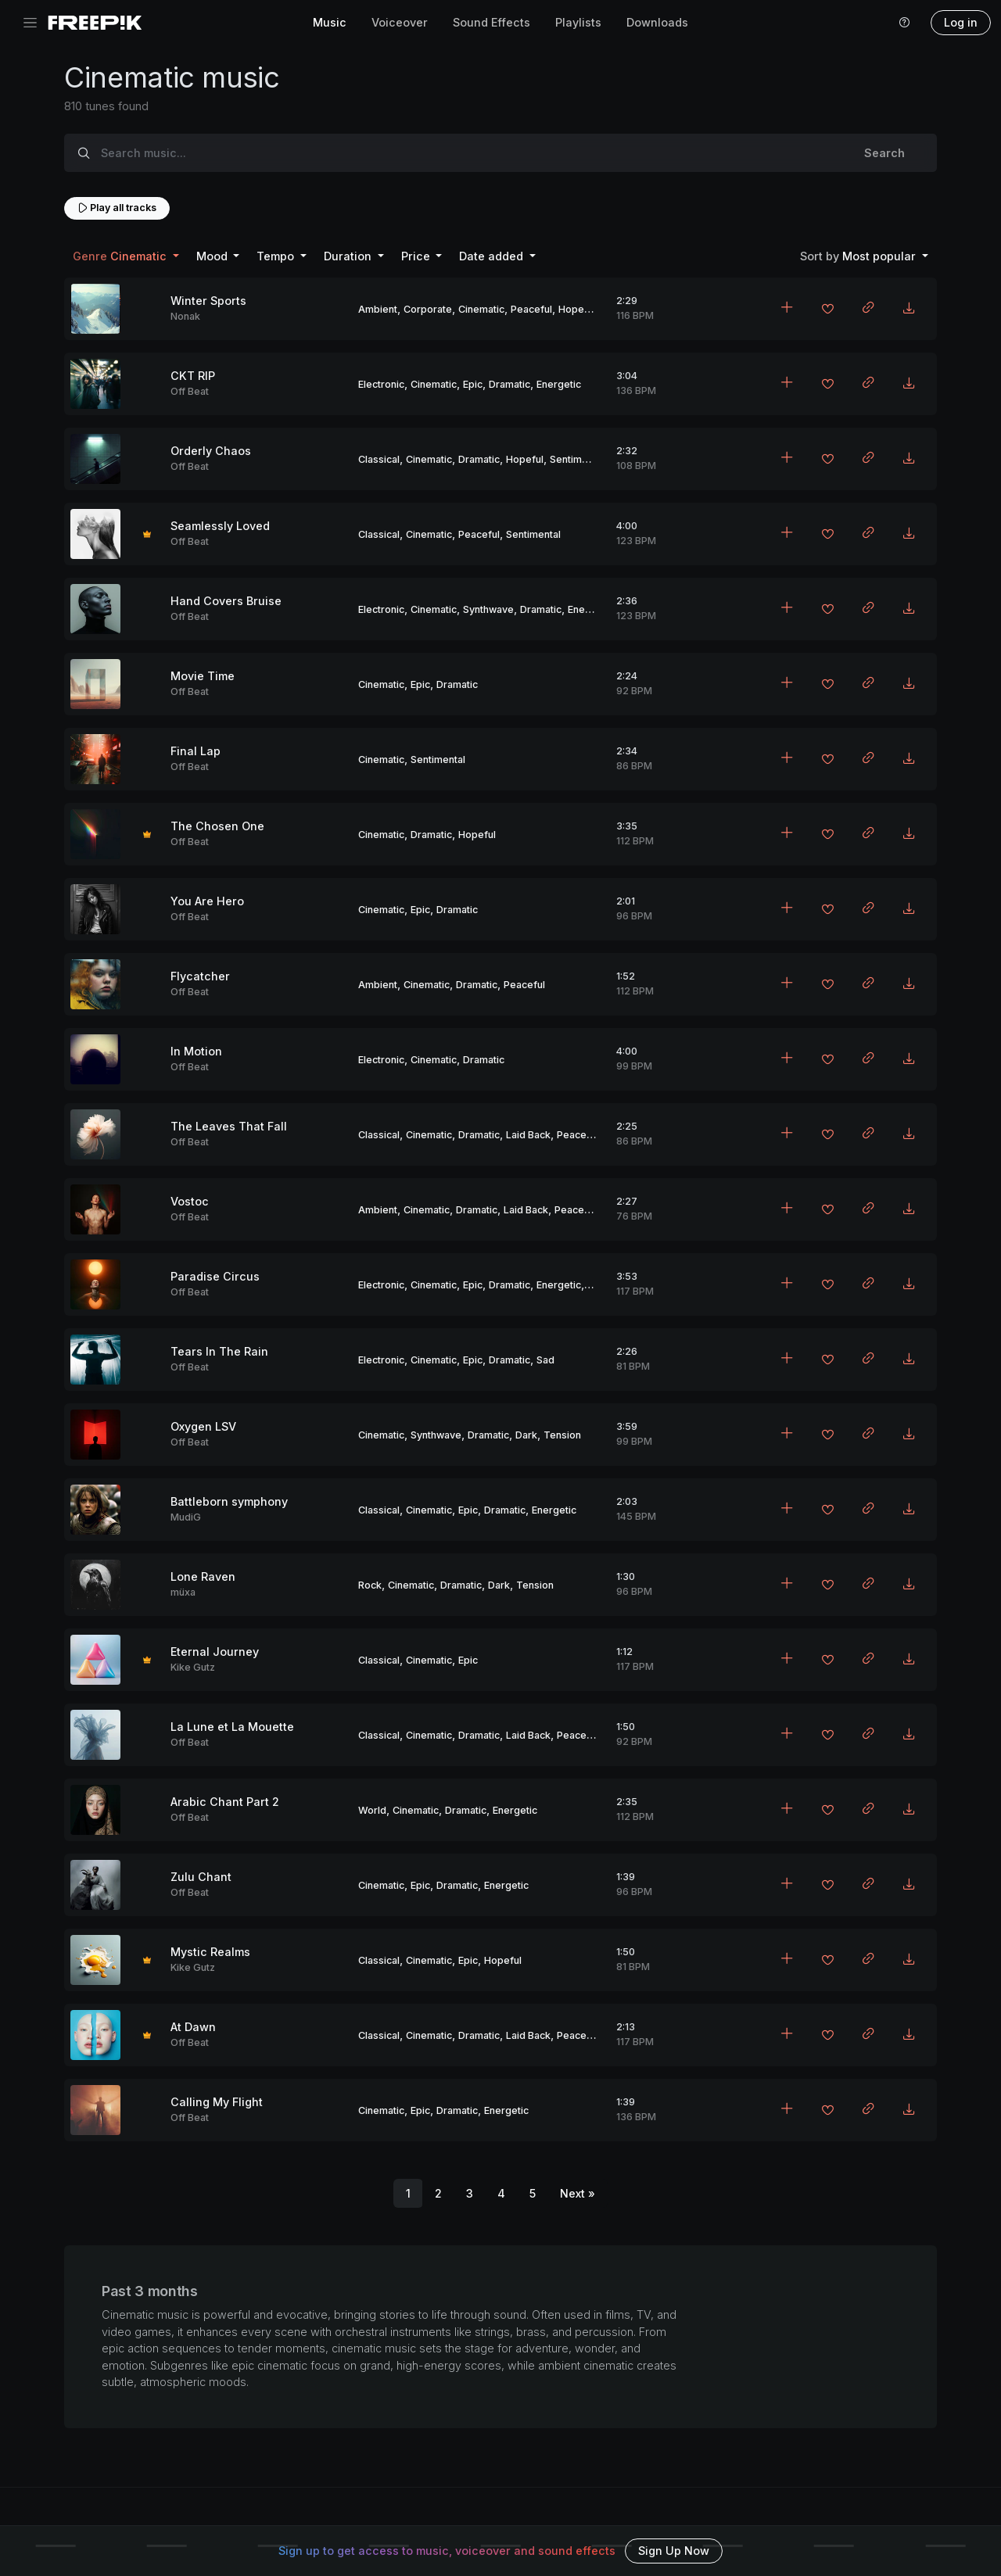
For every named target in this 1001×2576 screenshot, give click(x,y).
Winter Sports (208, 300)
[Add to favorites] (827, 310)
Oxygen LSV (203, 1426)
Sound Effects (491, 22)
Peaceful (531, 309)
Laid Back (528, 1135)
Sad (545, 1360)
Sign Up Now (673, 2550)
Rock (370, 1585)
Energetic (558, 384)
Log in (961, 22)
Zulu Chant (200, 1876)
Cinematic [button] (121, 256)
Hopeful (577, 309)
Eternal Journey (214, 1651)
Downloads (657, 22)
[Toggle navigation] (30, 23)
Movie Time (202, 676)
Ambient (377, 309)
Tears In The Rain (219, 1351)
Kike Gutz (192, 1667)
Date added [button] (492, 256)
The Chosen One (217, 826)
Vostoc (189, 1201)
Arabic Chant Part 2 (224, 1801)
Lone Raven (202, 1576)
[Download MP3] (908, 309)
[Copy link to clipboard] (868, 309)
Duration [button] (349, 256)
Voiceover (399, 22)
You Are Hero (207, 901)
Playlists (578, 22)
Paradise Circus (215, 1276)
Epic (473, 384)
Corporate (428, 309)
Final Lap (195, 751)
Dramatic (509, 384)
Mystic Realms (210, 1951)
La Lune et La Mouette (232, 1726)
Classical (379, 459)
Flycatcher (200, 976)
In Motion (196, 1051)
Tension (562, 1435)
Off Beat (189, 391)
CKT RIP (192, 375)
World (372, 1810)
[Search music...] (467, 153)
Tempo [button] (277, 256)
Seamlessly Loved (220, 525)
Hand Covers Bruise (226, 600)
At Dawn (193, 2026)
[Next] (577, 2194)
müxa (183, 1592)
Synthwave (488, 609)
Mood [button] (213, 256)
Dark (526, 1435)
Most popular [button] (859, 256)
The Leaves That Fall (228, 1126)
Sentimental (577, 459)
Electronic (381, 384)
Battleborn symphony (229, 1501)
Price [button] (417, 256)
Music (329, 22)
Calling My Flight (216, 2101)
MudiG (185, 1517)
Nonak (185, 316)
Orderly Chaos (210, 450)
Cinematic (481, 309)
